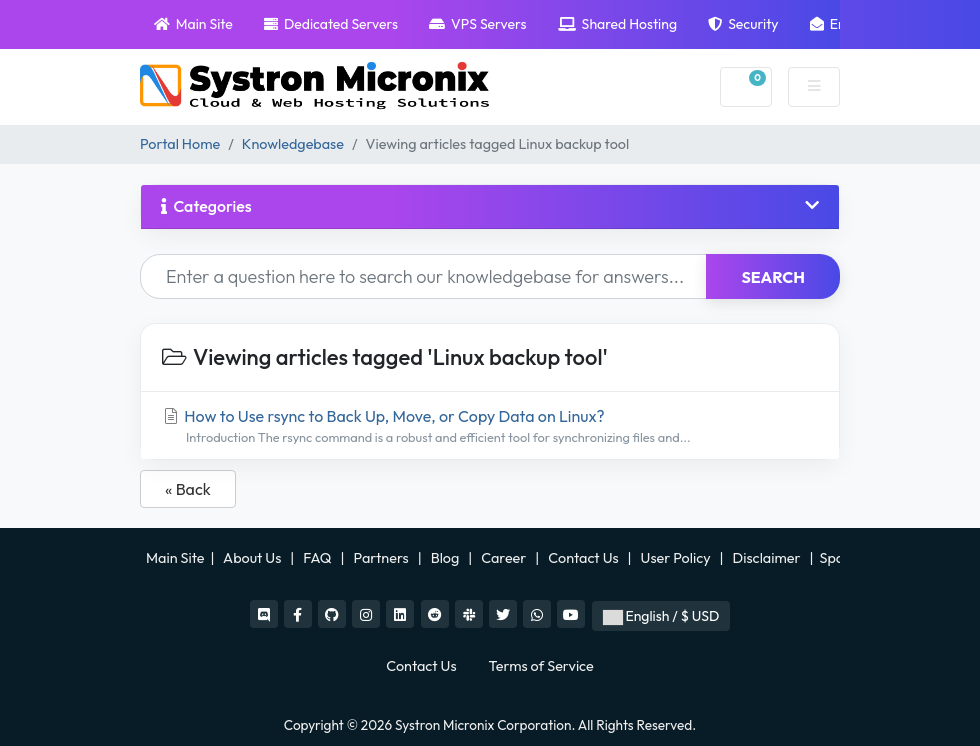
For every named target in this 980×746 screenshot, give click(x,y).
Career (503, 558)
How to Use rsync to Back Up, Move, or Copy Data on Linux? (490, 426)
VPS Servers (477, 24)
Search (773, 277)
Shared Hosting (617, 24)
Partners (383, 558)
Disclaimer (768, 558)
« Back (188, 489)
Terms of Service (541, 666)
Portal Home (180, 144)
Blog (447, 558)
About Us (253, 558)
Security (743, 24)
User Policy (677, 558)
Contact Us (584, 558)
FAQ (318, 558)
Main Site (193, 24)
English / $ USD (661, 616)
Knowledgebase (293, 144)
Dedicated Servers (331, 24)
